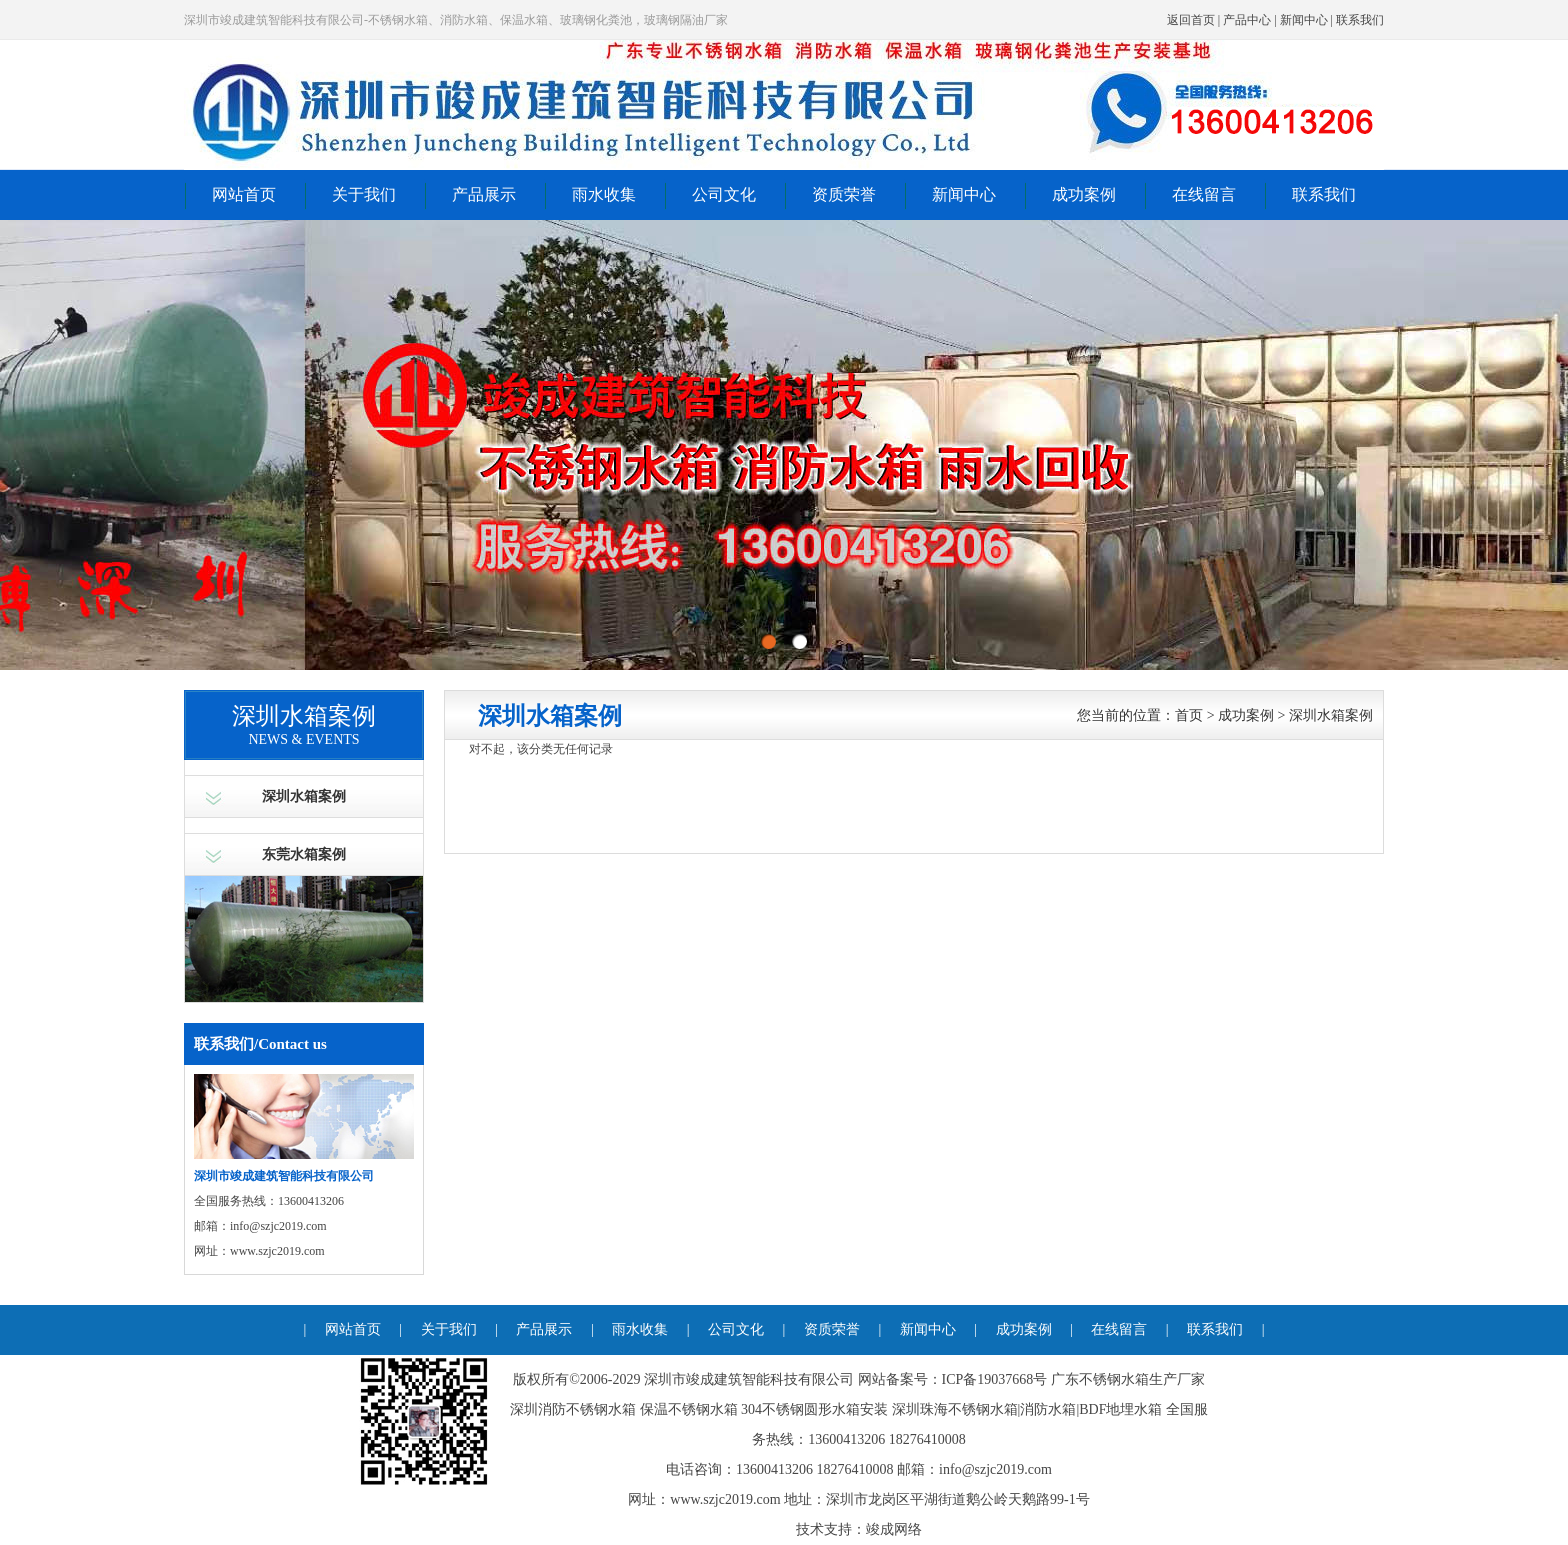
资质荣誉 (844, 194)
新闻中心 (1304, 20)
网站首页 (244, 194)
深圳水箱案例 (304, 796)
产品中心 (1247, 20)
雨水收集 (604, 194)
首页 (1189, 715)
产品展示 (484, 194)
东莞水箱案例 (304, 854)
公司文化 (724, 194)
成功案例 (1084, 194)
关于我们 (364, 194)
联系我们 (1360, 20)
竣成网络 (894, 1529)
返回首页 (1191, 20)
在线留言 (1204, 194)
